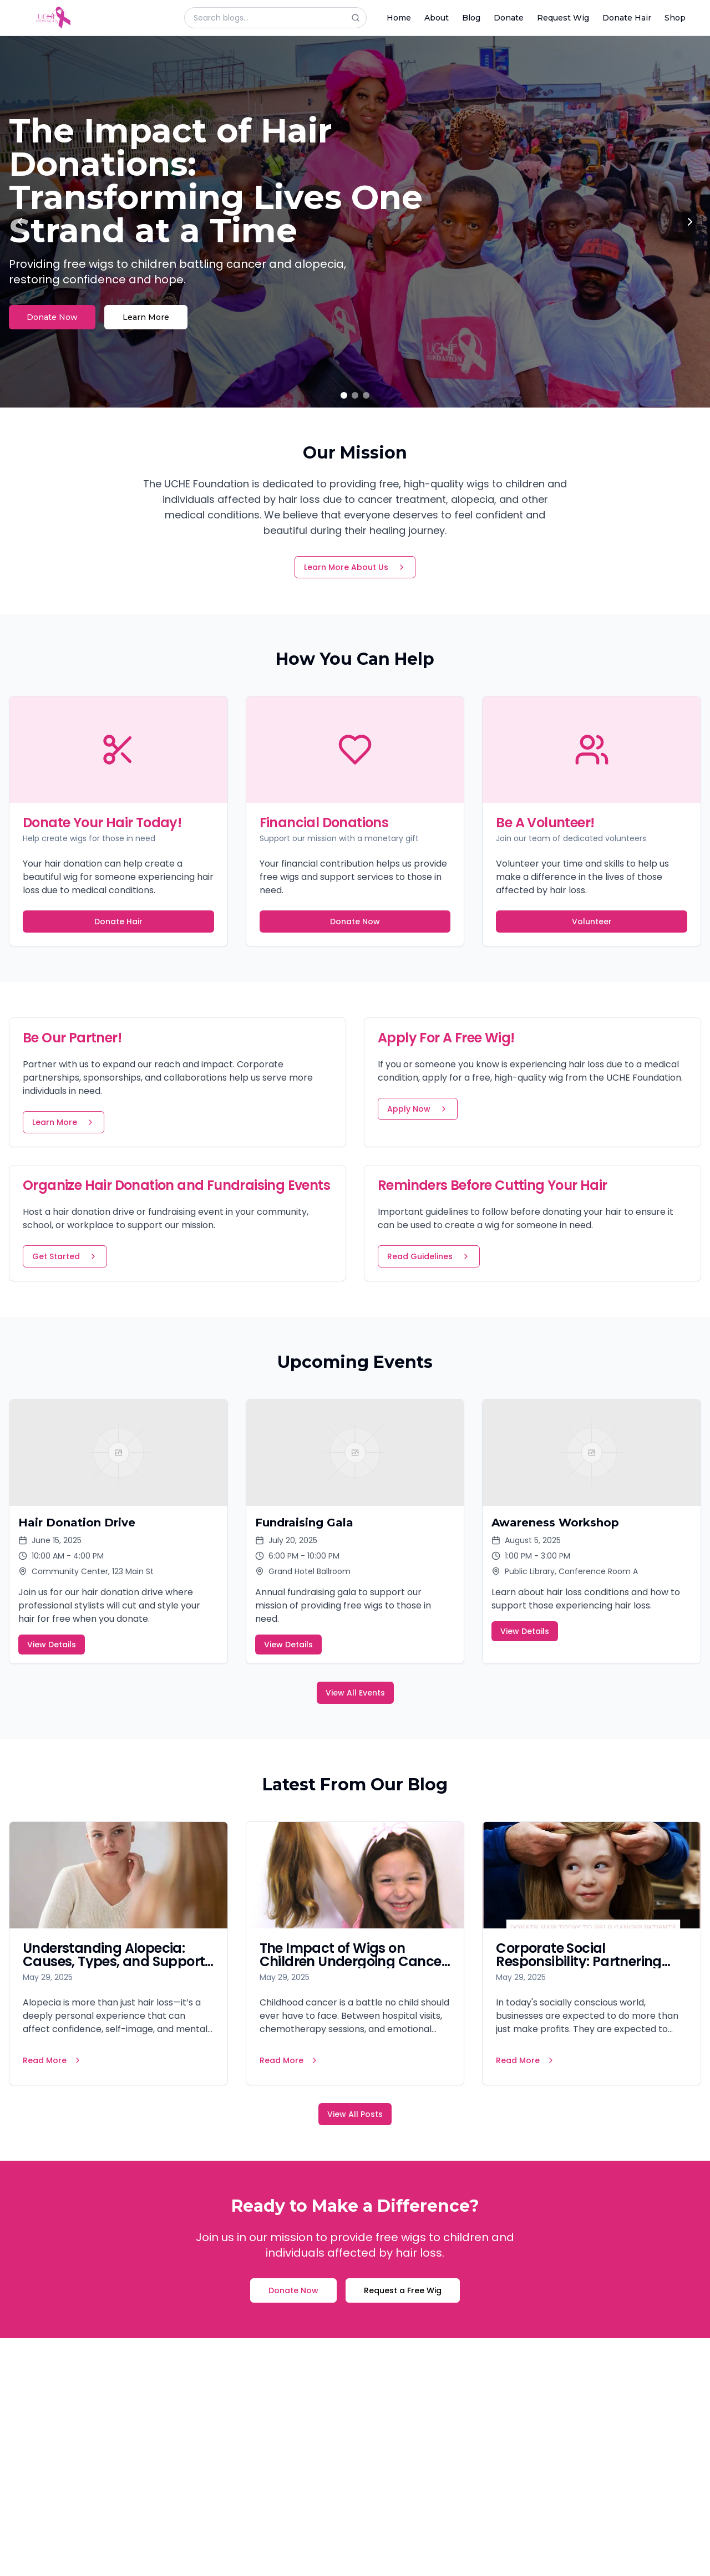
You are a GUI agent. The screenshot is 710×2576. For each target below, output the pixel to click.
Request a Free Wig (403, 2290)
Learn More (146, 317)
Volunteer (592, 921)
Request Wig (563, 18)
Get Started (65, 1256)
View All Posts (355, 2114)
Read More (52, 2060)
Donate (509, 18)
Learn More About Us (355, 567)
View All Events (355, 1692)
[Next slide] (690, 222)
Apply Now (417, 1108)
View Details (51, 1644)
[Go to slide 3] (366, 395)
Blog (471, 18)
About (436, 18)
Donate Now (52, 317)
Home (399, 18)
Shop (675, 18)
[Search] (359, 17)
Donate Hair (626, 18)
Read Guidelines (428, 1256)
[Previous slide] (20, 222)
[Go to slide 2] (355, 395)
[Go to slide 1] (344, 395)
